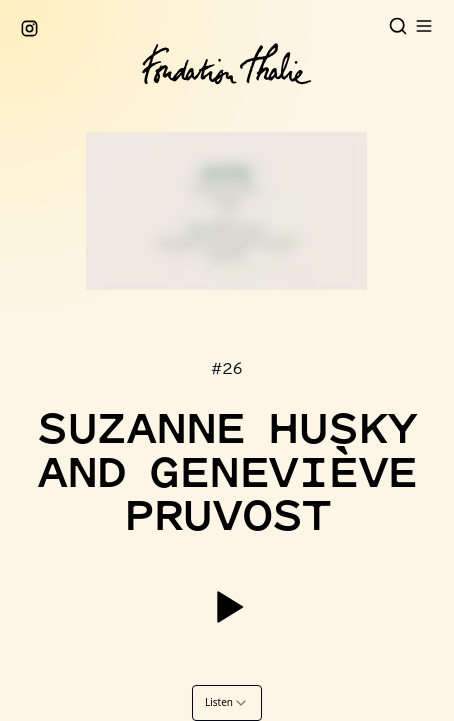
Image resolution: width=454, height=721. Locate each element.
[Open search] (398, 26)
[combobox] (227, 703)
